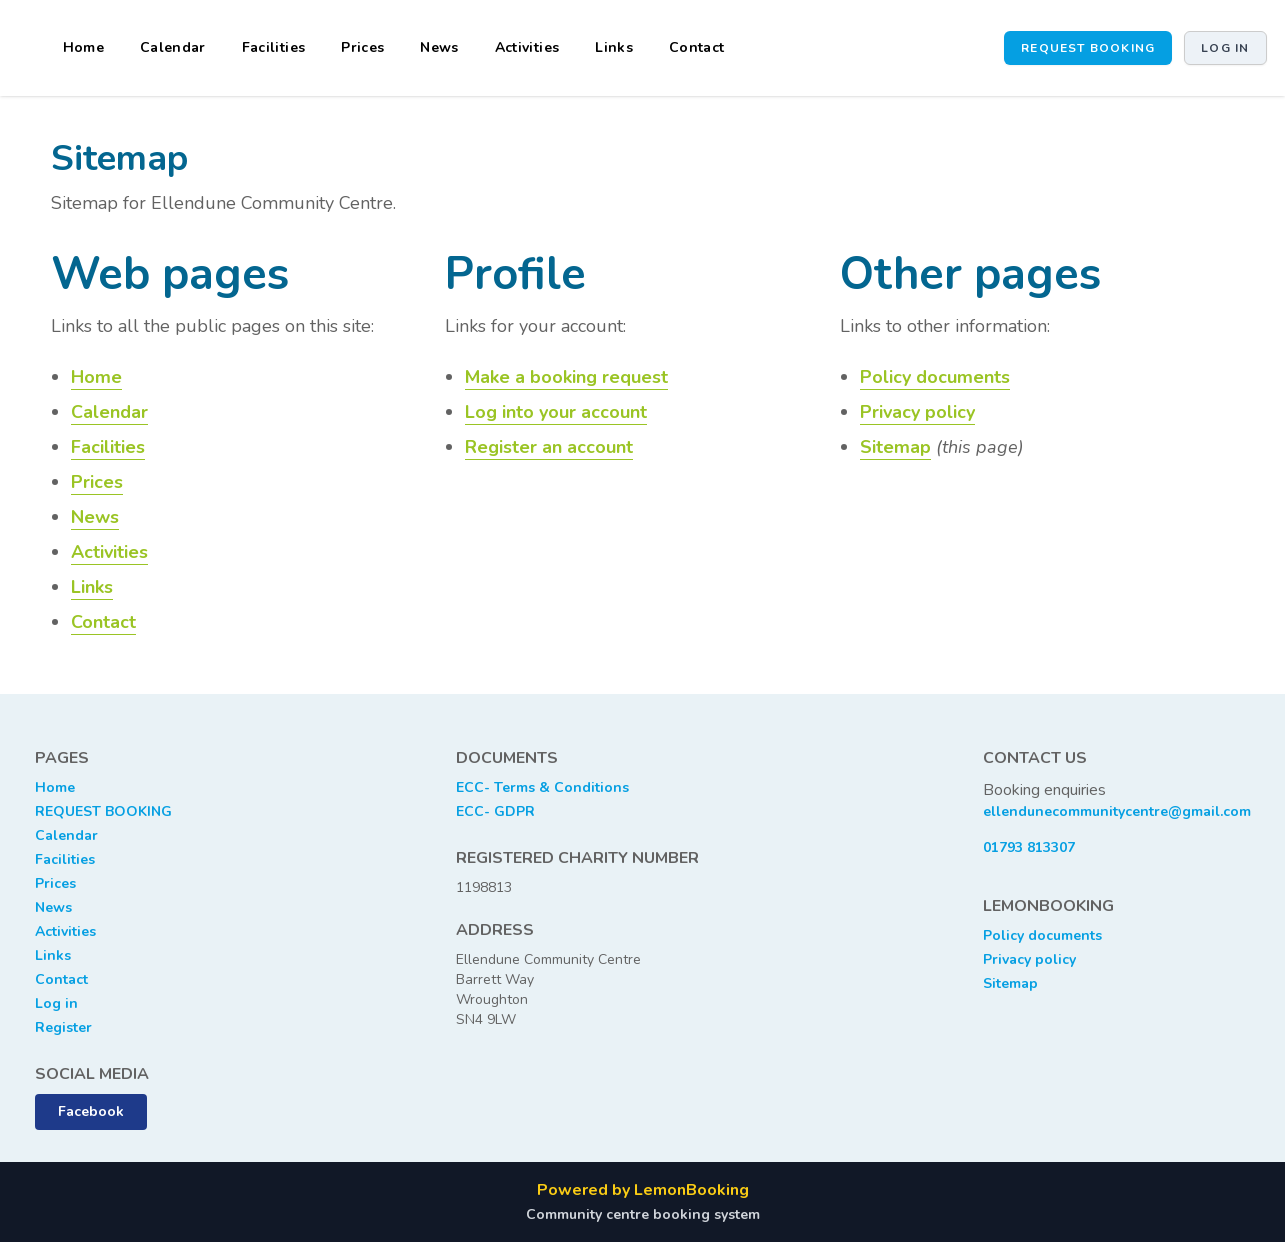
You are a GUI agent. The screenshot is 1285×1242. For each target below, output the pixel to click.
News (439, 47)
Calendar (173, 47)
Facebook (91, 1111)
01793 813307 (1029, 847)
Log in (1225, 48)
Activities (527, 47)
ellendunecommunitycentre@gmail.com (1117, 811)
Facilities (274, 47)
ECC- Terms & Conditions (542, 787)
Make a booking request (566, 377)
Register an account (549, 447)
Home (83, 47)
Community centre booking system (643, 1214)
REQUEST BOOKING (103, 811)
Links (614, 47)
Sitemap (895, 447)
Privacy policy (917, 412)
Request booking (1088, 48)
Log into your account (556, 412)
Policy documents (935, 377)
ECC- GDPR (495, 811)
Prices (362, 47)
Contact (696, 47)
